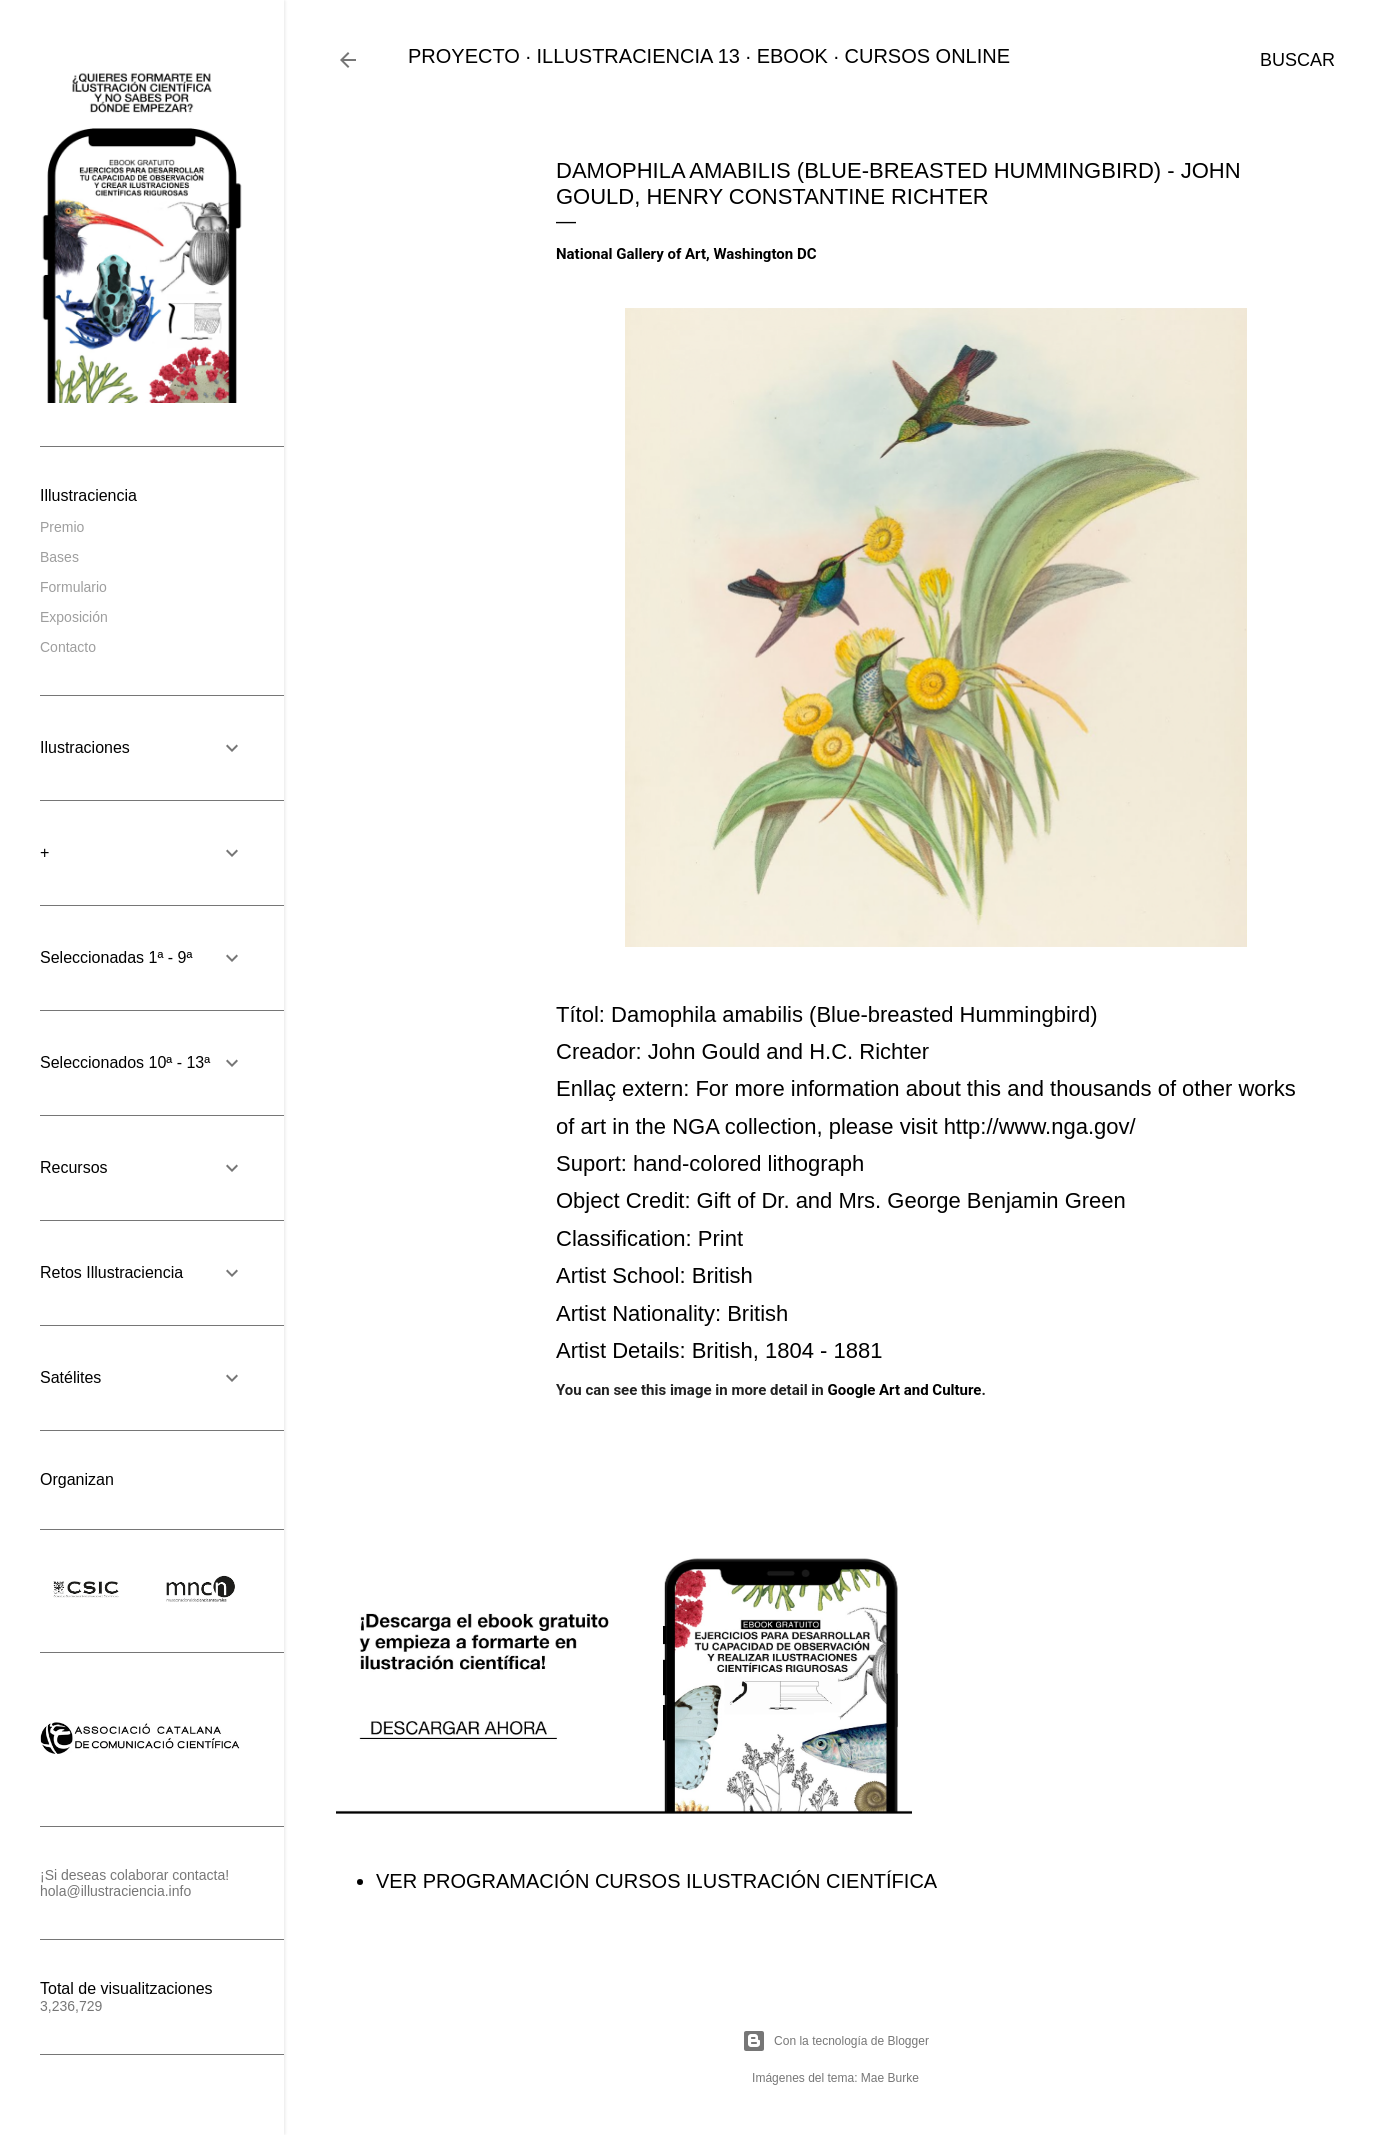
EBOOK (792, 56)
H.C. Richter (869, 1051)
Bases (59, 557)
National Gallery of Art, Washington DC (686, 254)
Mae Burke (890, 2078)
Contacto (68, 647)
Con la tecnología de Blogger (835, 2041)
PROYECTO (464, 56)
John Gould (704, 1051)
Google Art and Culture (904, 1390)
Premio (62, 527)
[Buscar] (1297, 60)
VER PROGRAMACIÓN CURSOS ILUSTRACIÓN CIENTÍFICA (656, 1881)
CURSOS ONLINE (928, 56)
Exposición (74, 617)
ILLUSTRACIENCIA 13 (638, 56)
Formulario (73, 587)
